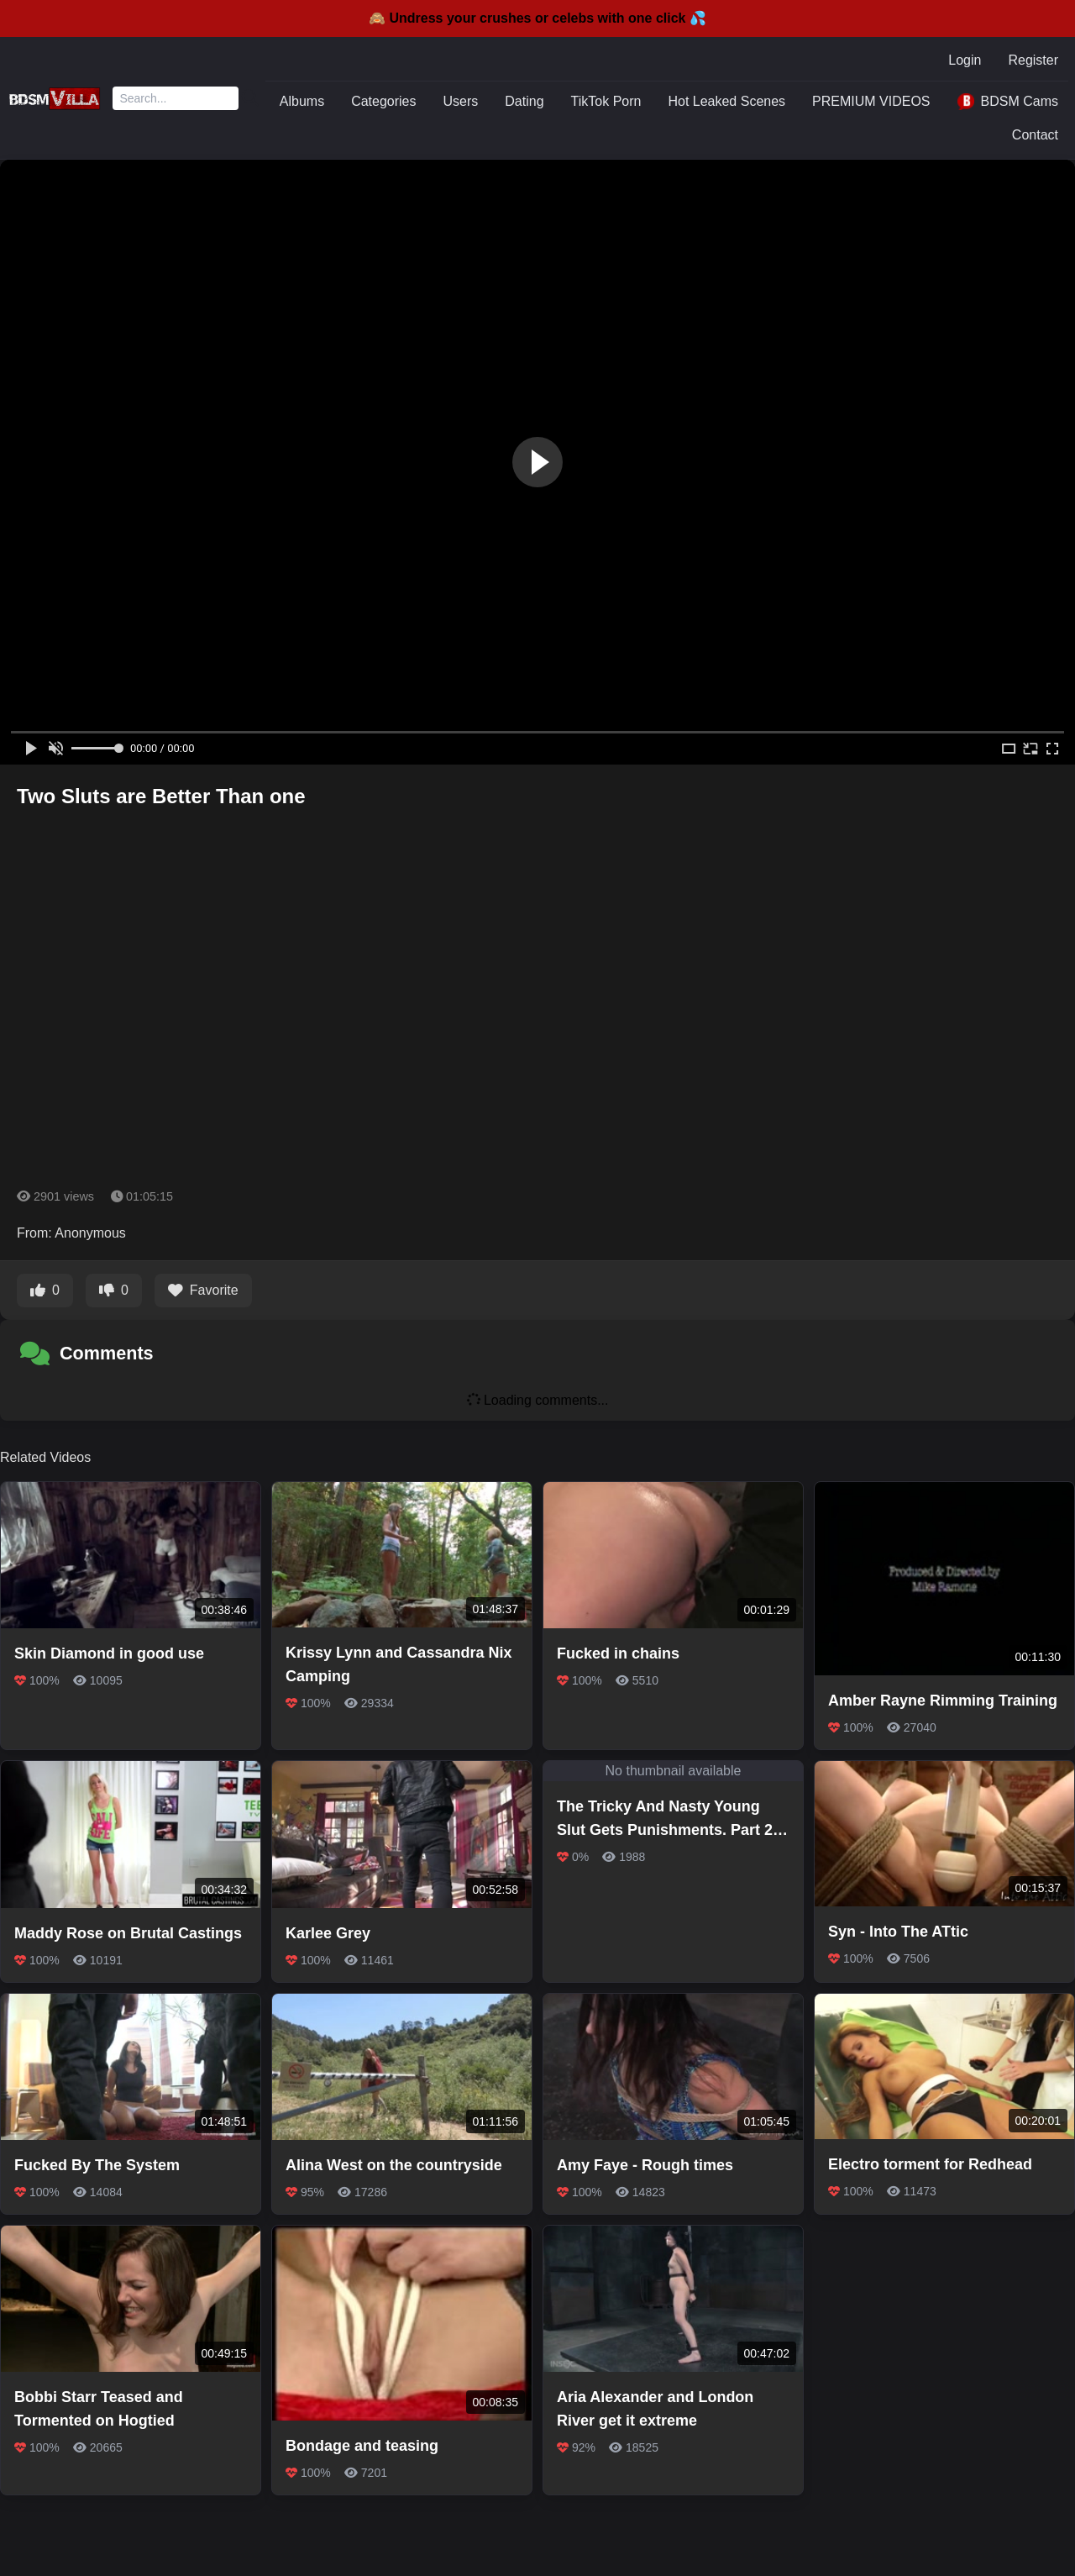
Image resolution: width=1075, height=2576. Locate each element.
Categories (383, 101)
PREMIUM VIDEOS (871, 101)
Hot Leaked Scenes (726, 101)
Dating (524, 101)
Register (1033, 60)
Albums (302, 101)
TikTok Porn (606, 101)
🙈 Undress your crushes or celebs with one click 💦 (537, 18)
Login (964, 60)
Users (461, 101)
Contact (1035, 135)
